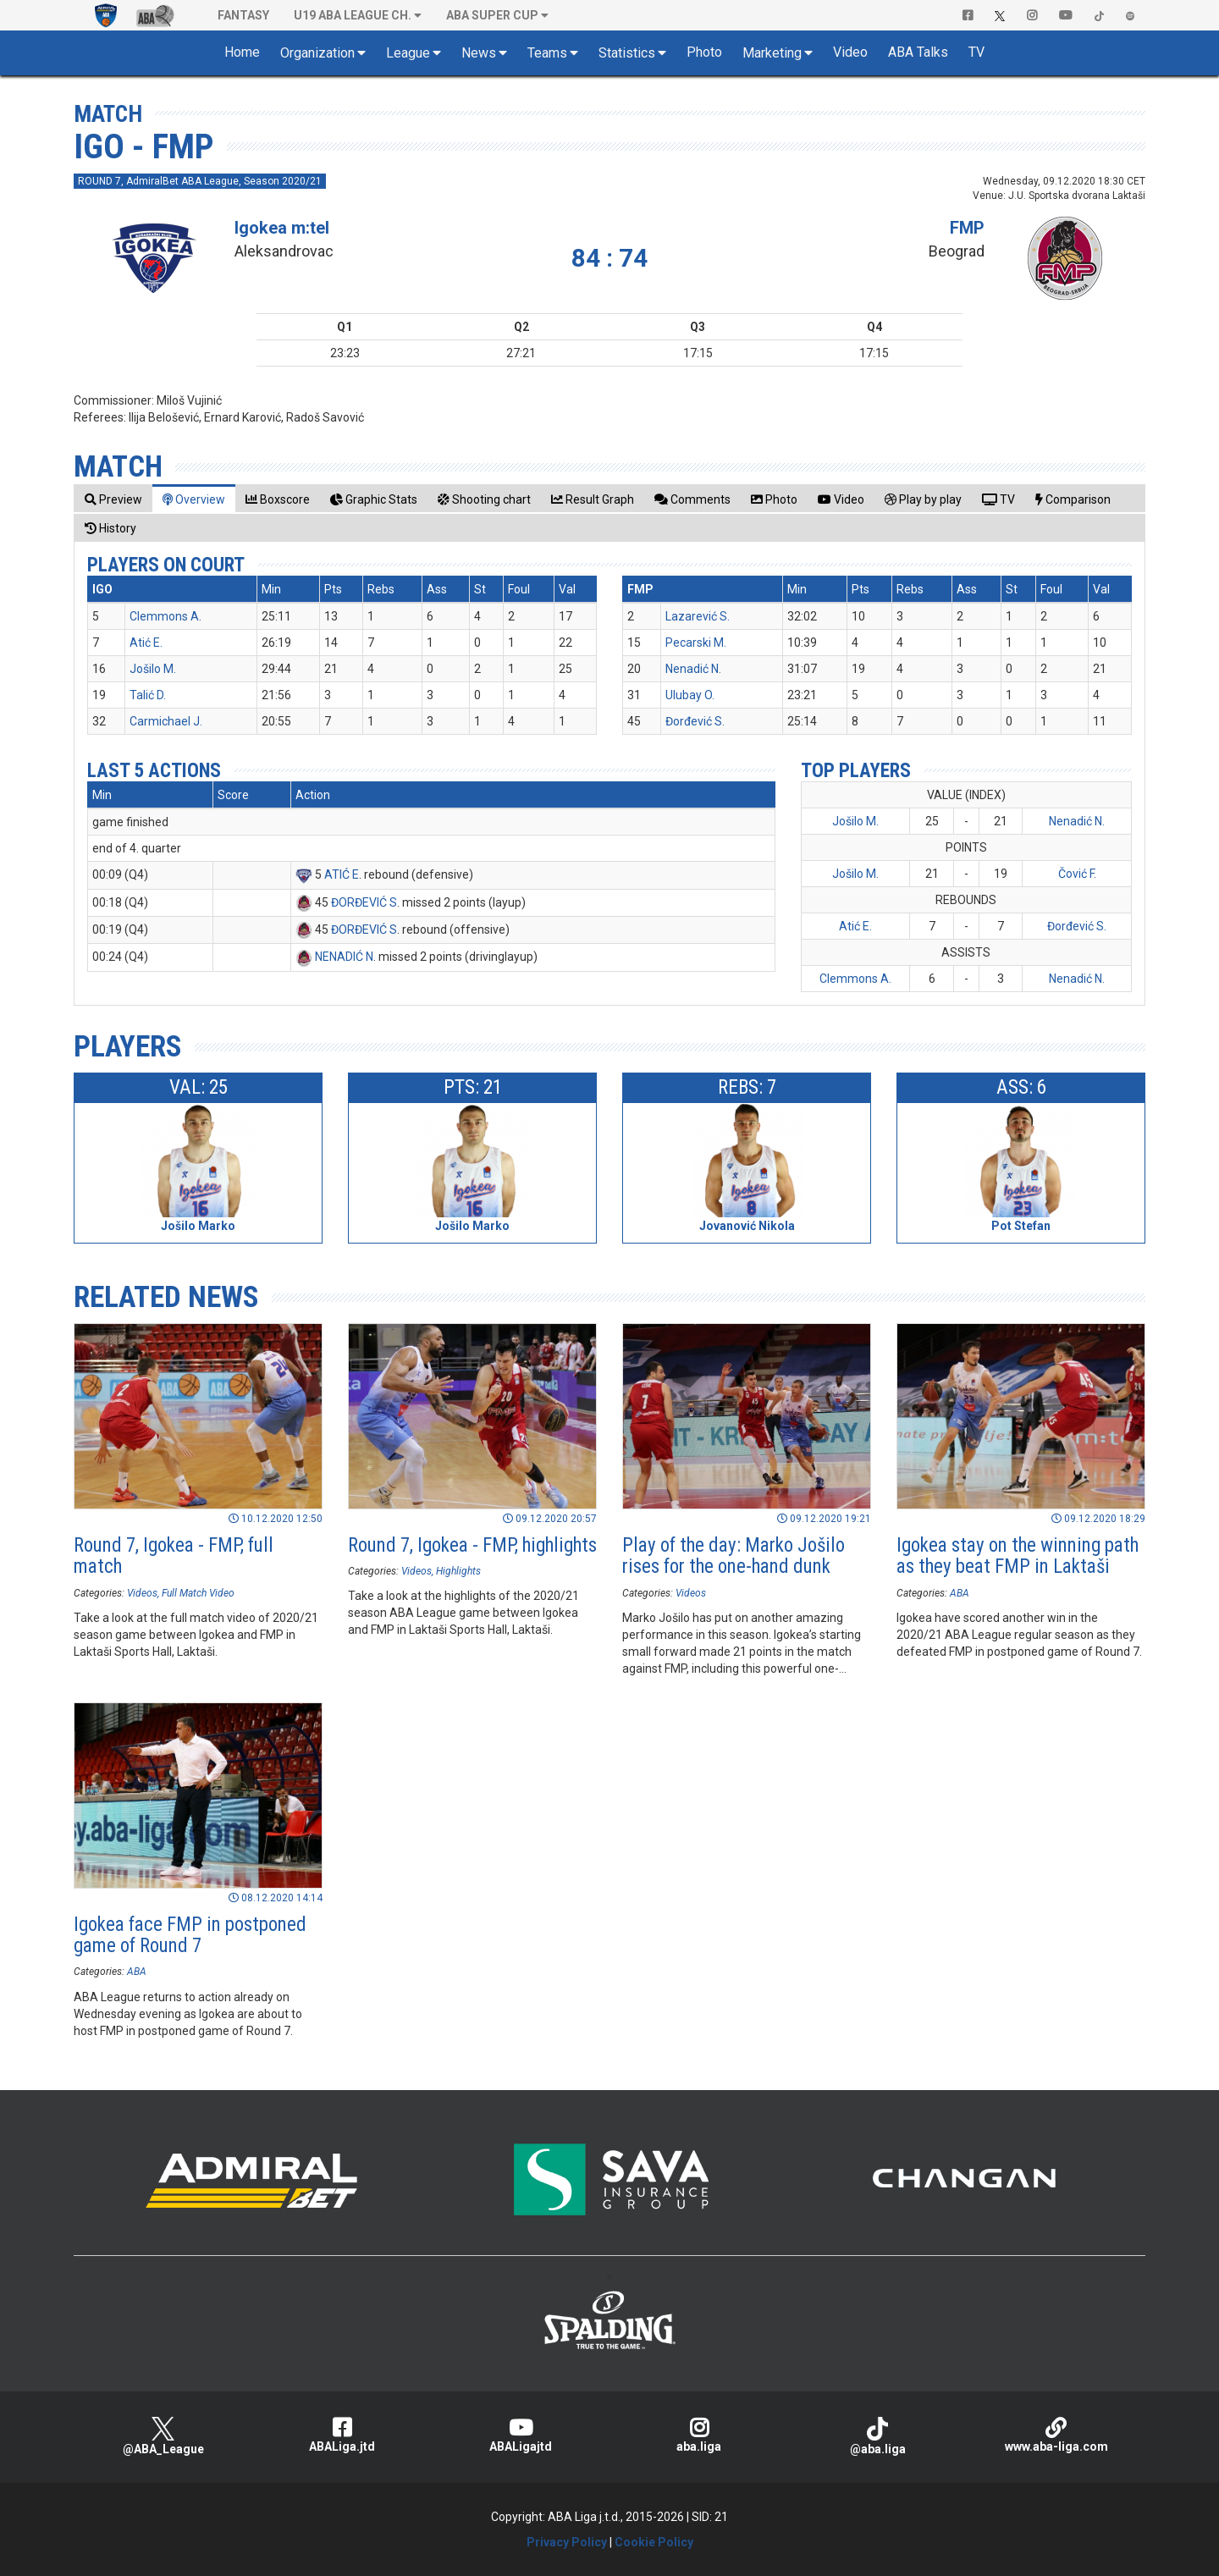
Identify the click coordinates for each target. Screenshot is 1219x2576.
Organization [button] (317, 53)
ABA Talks (918, 52)
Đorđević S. (695, 721)
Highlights (458, 1571)
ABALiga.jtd (341, 2435)
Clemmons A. (165, 616)
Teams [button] (547, 53)
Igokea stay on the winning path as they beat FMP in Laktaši (1017, 1556)
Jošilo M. (153, 669)
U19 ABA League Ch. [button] (352, 15)
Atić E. (146, 642)
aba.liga (698, 2435)
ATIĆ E (341, 874)
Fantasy (243, 15)
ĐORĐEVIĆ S (364, 902)
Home (242, 52)
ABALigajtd (520, 2435)
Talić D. (148, 695)
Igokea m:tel (281, 228)
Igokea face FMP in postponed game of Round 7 (190, 1935)
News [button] (478, 53)
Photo (704, 52)
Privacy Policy (567, 2542)
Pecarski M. (695, 642)
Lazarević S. (697, 616)
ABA (959, 1593)
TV (976, 52)
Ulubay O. (689, 695)
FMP (967, 228)
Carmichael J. (166, 721)
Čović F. (1077, 873)
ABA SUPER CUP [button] (492, 15)
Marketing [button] (772, 53)
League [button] (408, 53)
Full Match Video (198, 1593)
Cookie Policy (654, 2542)
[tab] (113, 499)
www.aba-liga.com (1056, 2435)
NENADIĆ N (344, 956)
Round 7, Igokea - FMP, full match (173, 1556)
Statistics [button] (626, 53)
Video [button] (850, 52)
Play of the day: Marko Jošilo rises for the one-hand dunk (733, 1556)
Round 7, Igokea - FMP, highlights (472, 1545)
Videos (142, 1593)
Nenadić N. (693, 669)
